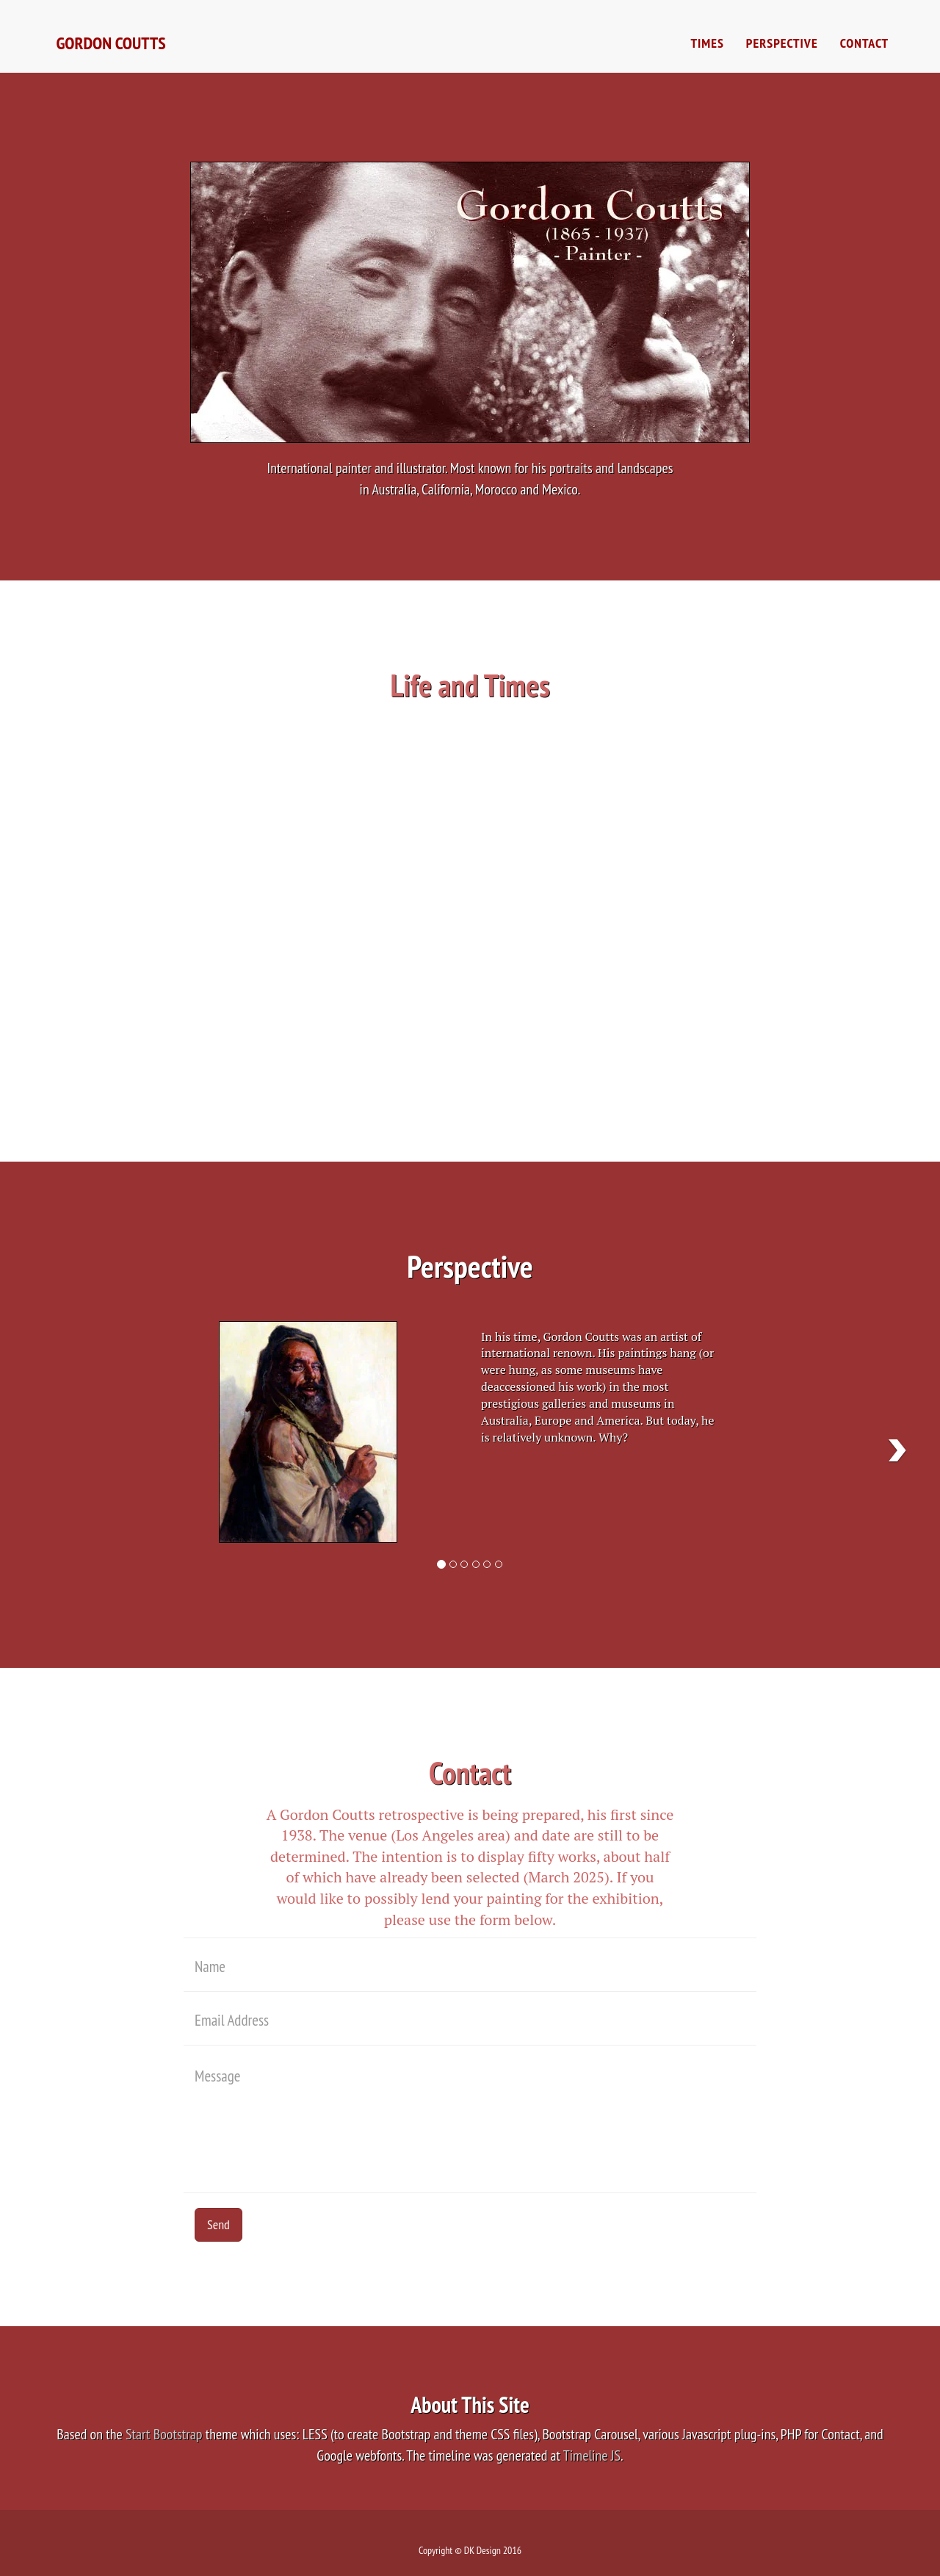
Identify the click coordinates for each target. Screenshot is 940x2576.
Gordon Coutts (116, 51)
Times (706, 51)
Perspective (782, 51)
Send (218, 2224)
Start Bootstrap (164, 2434)
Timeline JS (592, 2455)
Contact (864, 51)
